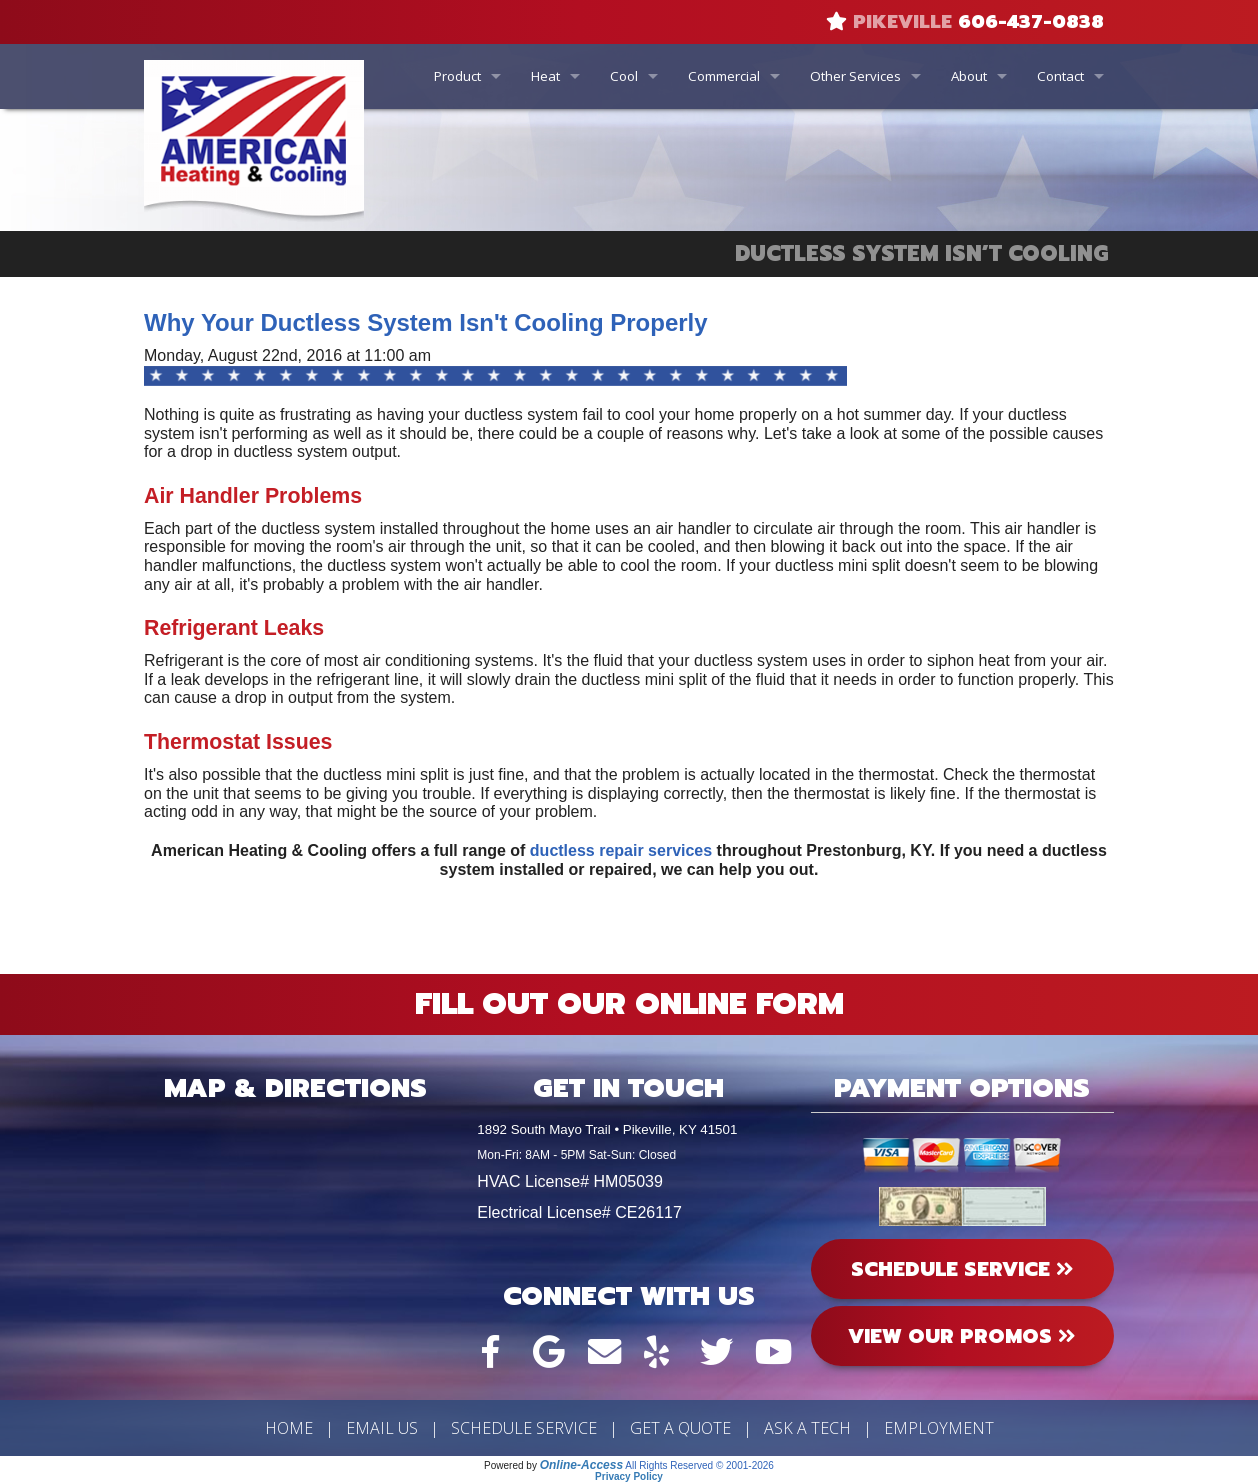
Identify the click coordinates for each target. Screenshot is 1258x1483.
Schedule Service (524, 1428)
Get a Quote (680, 1428)
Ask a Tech (807, 1428)
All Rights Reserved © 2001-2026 (699, 1465)
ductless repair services (621, 850)
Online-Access (581, 1465)
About (969, 76)
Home (289, 1428)
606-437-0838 (1031, 22)
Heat (545, 76)
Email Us (382, 1428)
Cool (624, 76)
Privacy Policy (629, 1476)
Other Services (855, 76)
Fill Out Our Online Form (629, 1004)
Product (457, 76)
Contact (1060, 76)
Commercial (724, 76)
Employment (939, 1428)
